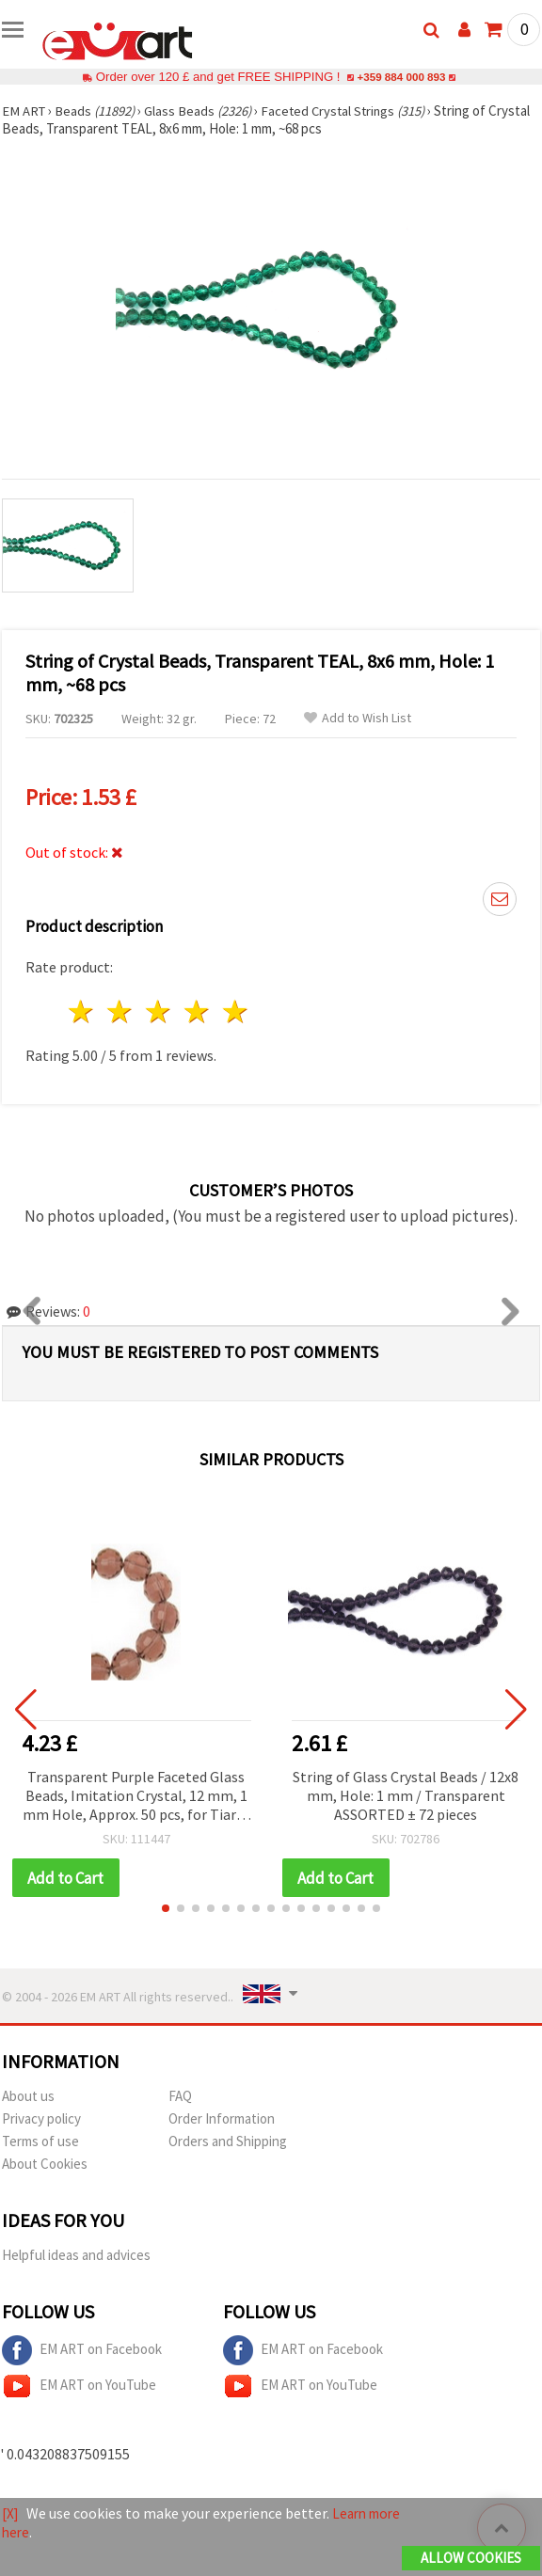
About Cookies (45, 2164)
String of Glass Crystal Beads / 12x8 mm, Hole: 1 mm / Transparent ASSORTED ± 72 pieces (405, 1795)
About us (28, 2097)
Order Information (221, 2119)
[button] (165, 1909)
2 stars (121, 1011)
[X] (11, 2514)
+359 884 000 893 (401, 77)
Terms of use (40, 2142)
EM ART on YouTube (79, 2387)
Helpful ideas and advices (76, 2256)
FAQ (180, 2097)
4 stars (197, 1011)
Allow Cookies (471, 2559)
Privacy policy (41, 2119)
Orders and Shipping (227, 2142)
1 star (82, 1011)
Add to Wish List (357, 718)
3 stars (159, 1011)
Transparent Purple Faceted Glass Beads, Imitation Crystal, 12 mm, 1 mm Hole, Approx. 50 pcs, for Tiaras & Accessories (136, 1796)
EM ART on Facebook (82, 2351)
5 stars (235, 1011)
